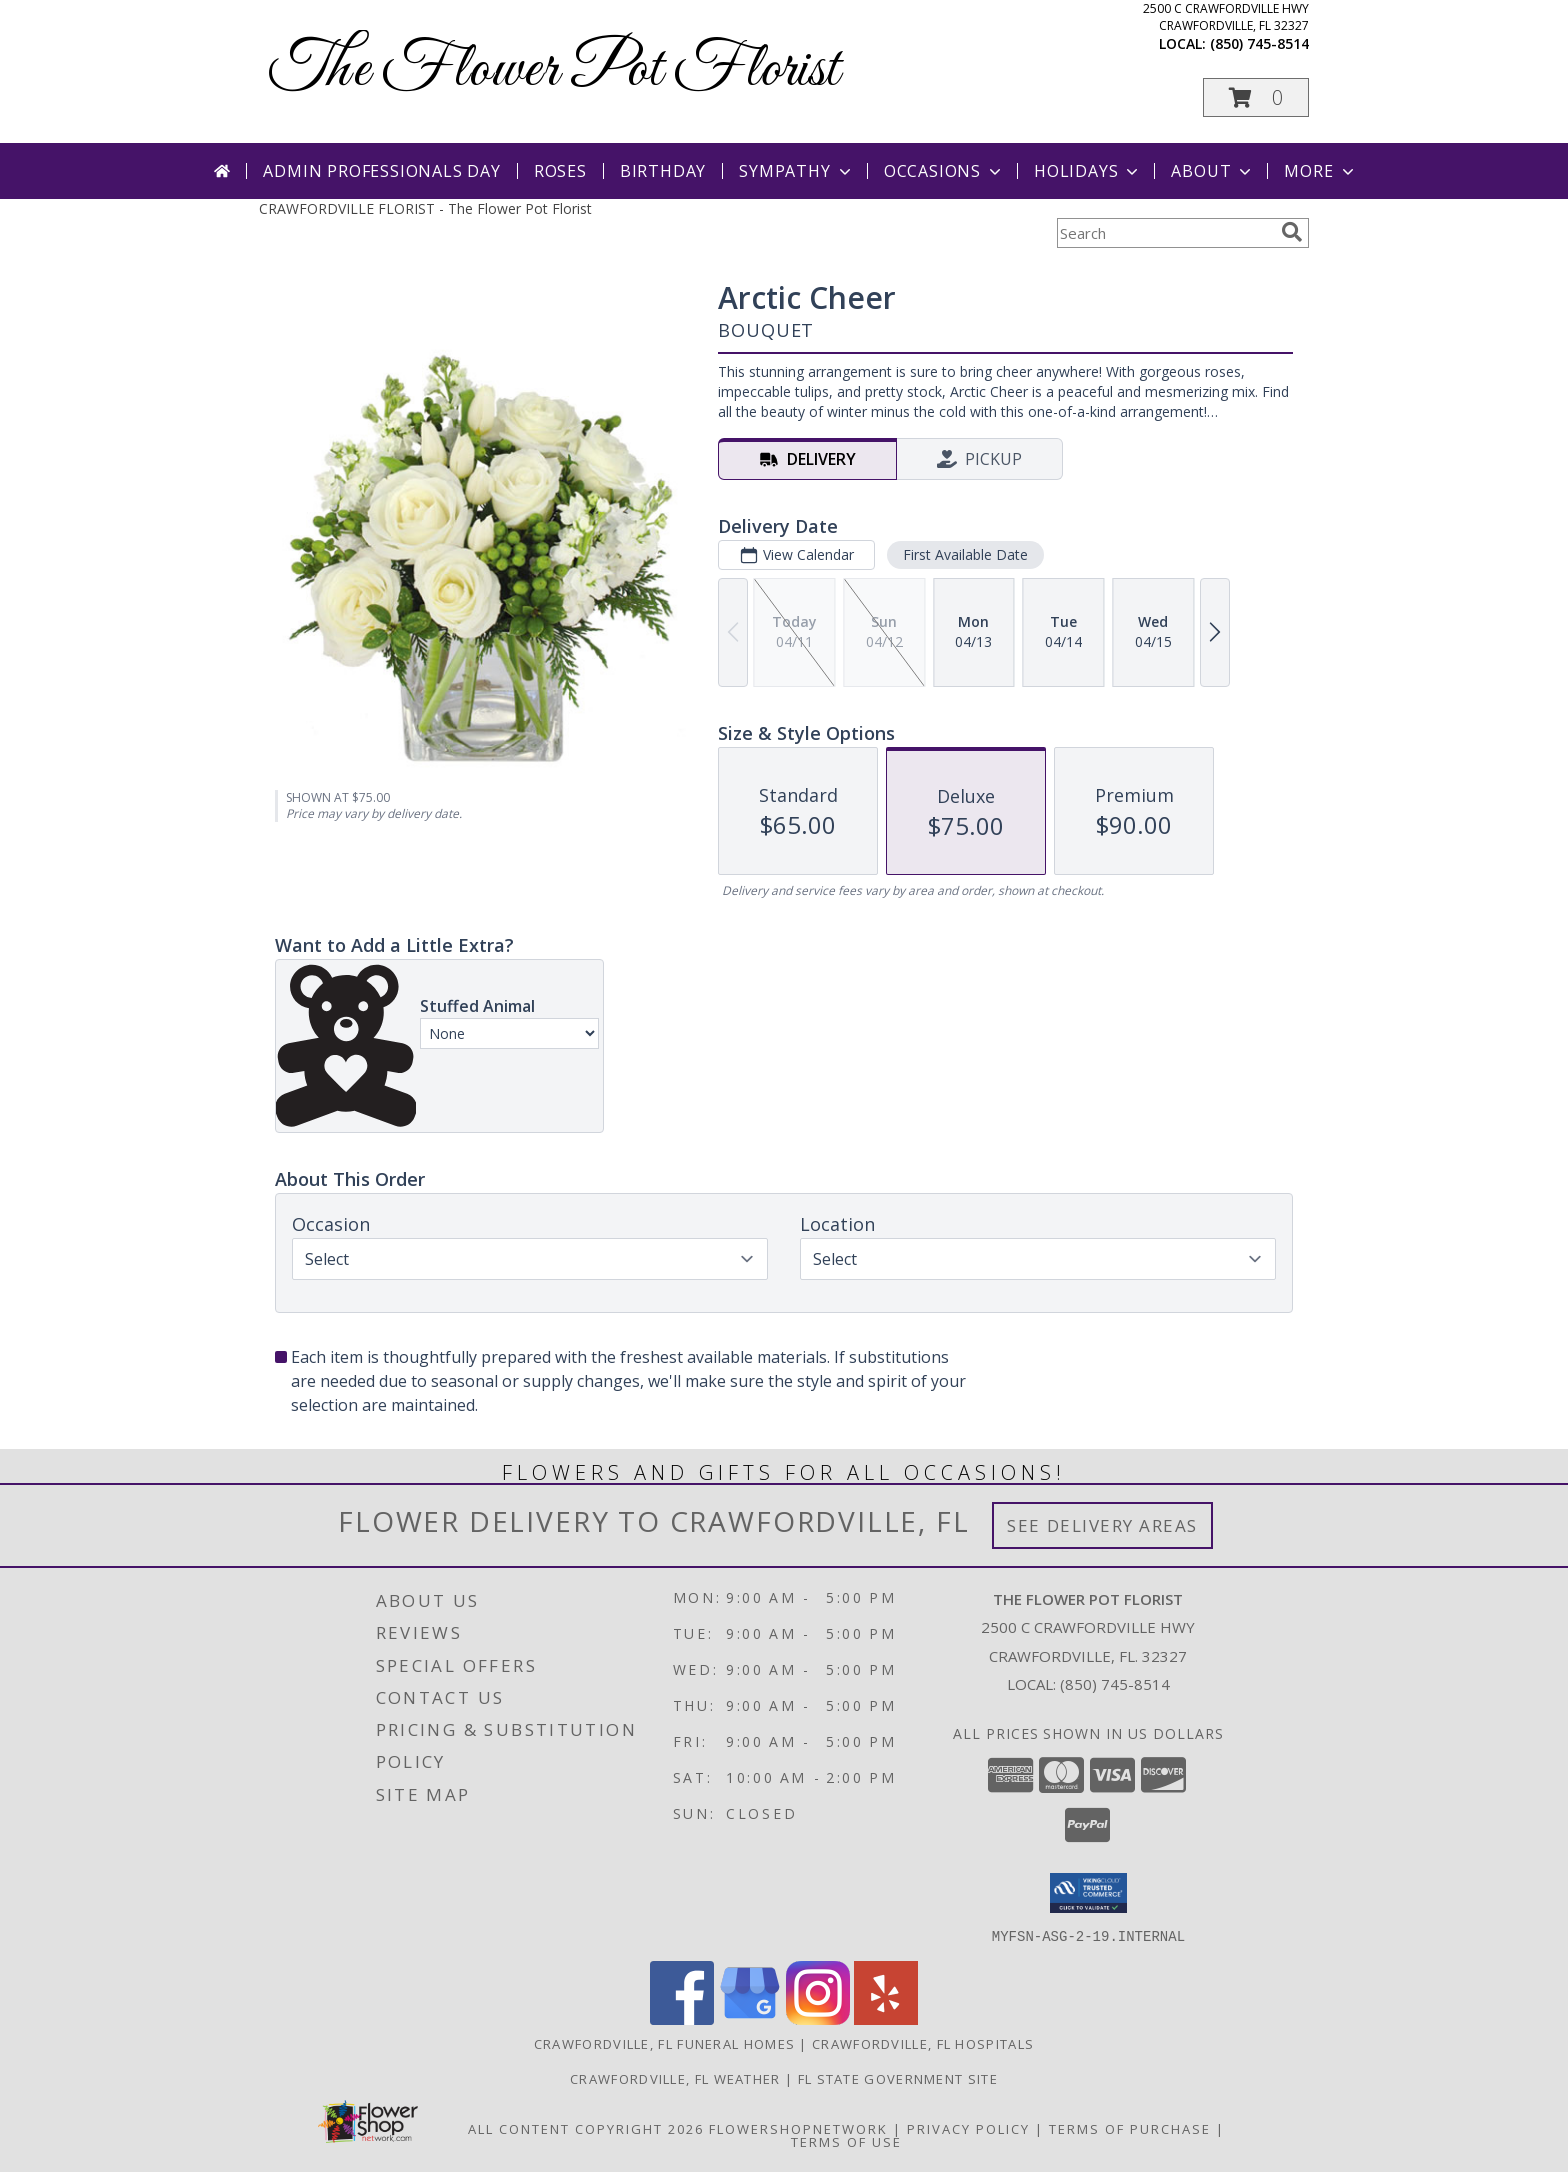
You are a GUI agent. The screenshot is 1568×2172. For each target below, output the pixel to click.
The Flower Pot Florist (554, 70)
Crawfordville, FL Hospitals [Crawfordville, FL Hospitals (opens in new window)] (923, 2043)
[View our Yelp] (886, 2018)
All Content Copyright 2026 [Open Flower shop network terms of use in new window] (586, 2128)
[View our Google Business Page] (750, 2018)
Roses (560, 171)
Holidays (1088, 171)
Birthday (663, 171)
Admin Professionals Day (381, 171)
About (1213, 171)
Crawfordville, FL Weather (675, 2078)
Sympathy (796, 171)
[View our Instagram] (818, 2018)
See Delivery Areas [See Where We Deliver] (1102, 1525)
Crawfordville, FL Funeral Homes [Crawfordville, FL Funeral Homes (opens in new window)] (664, 2043)
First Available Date (965, 554)
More (1320, 171)
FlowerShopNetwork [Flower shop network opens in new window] (798, 2128)
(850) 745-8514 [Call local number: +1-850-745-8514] (1259, 43)
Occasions (944, 171)
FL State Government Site (898, 2078)
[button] (1256, 97)
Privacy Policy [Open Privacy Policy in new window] (968, 2128)
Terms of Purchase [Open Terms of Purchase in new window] (1130, 2128)
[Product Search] (1165, 233)
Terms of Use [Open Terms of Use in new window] (846, 2141)
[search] (1292, 232)
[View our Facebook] (682, 2018)
